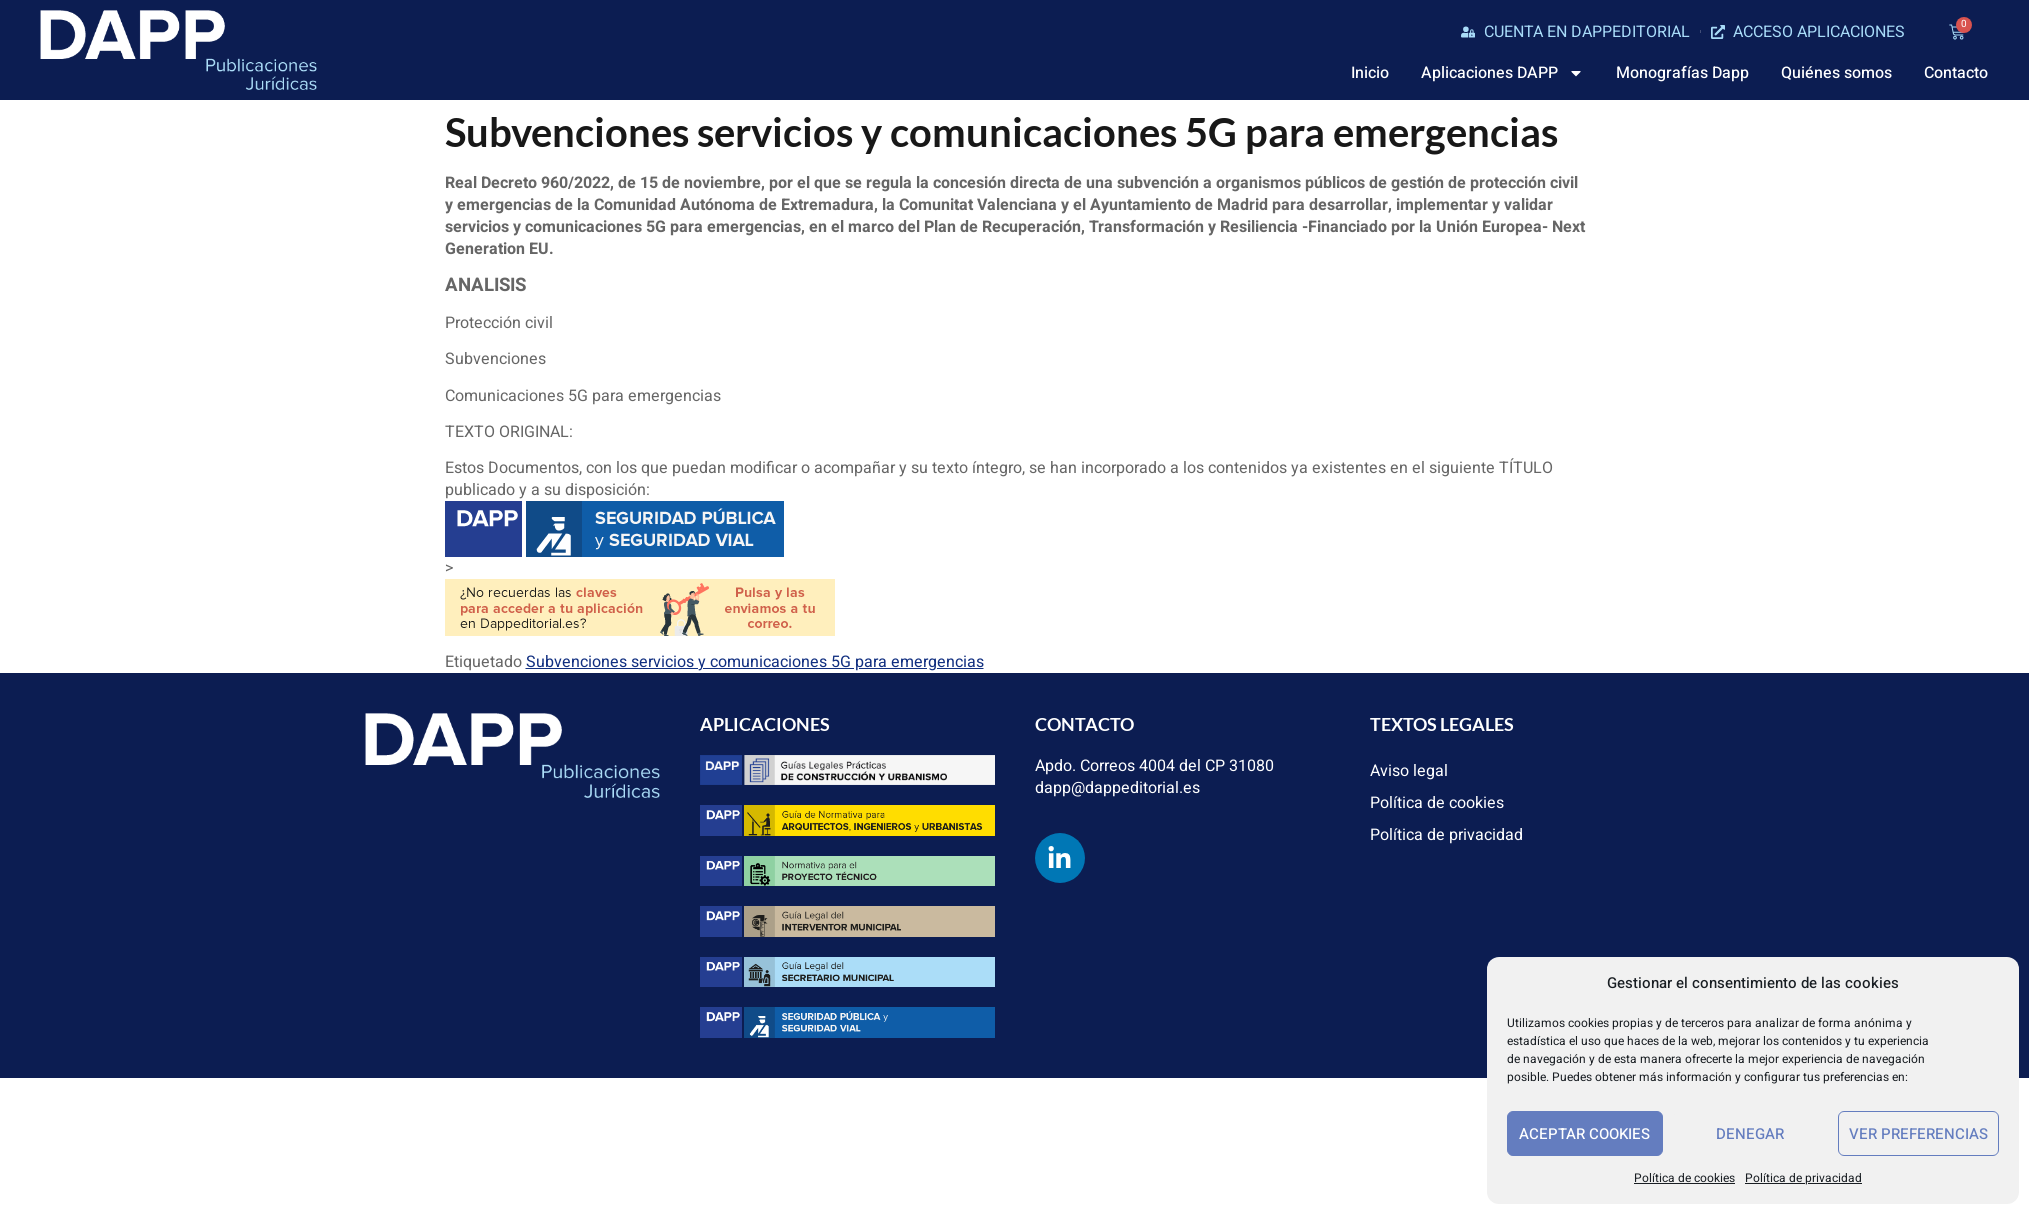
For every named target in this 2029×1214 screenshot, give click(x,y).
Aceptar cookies (1584, 1134)
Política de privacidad (1803, 1178)
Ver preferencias (1918, 1134)
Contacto (1956, 73)
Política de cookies (1684, 1178)
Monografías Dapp (1682, 73)
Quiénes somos (1836, 73)
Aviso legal (1409, 771)
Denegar (1750, 1134)
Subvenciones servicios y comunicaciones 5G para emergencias (755, 662)
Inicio (1370, 73)
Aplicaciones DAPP (1502, 73)
